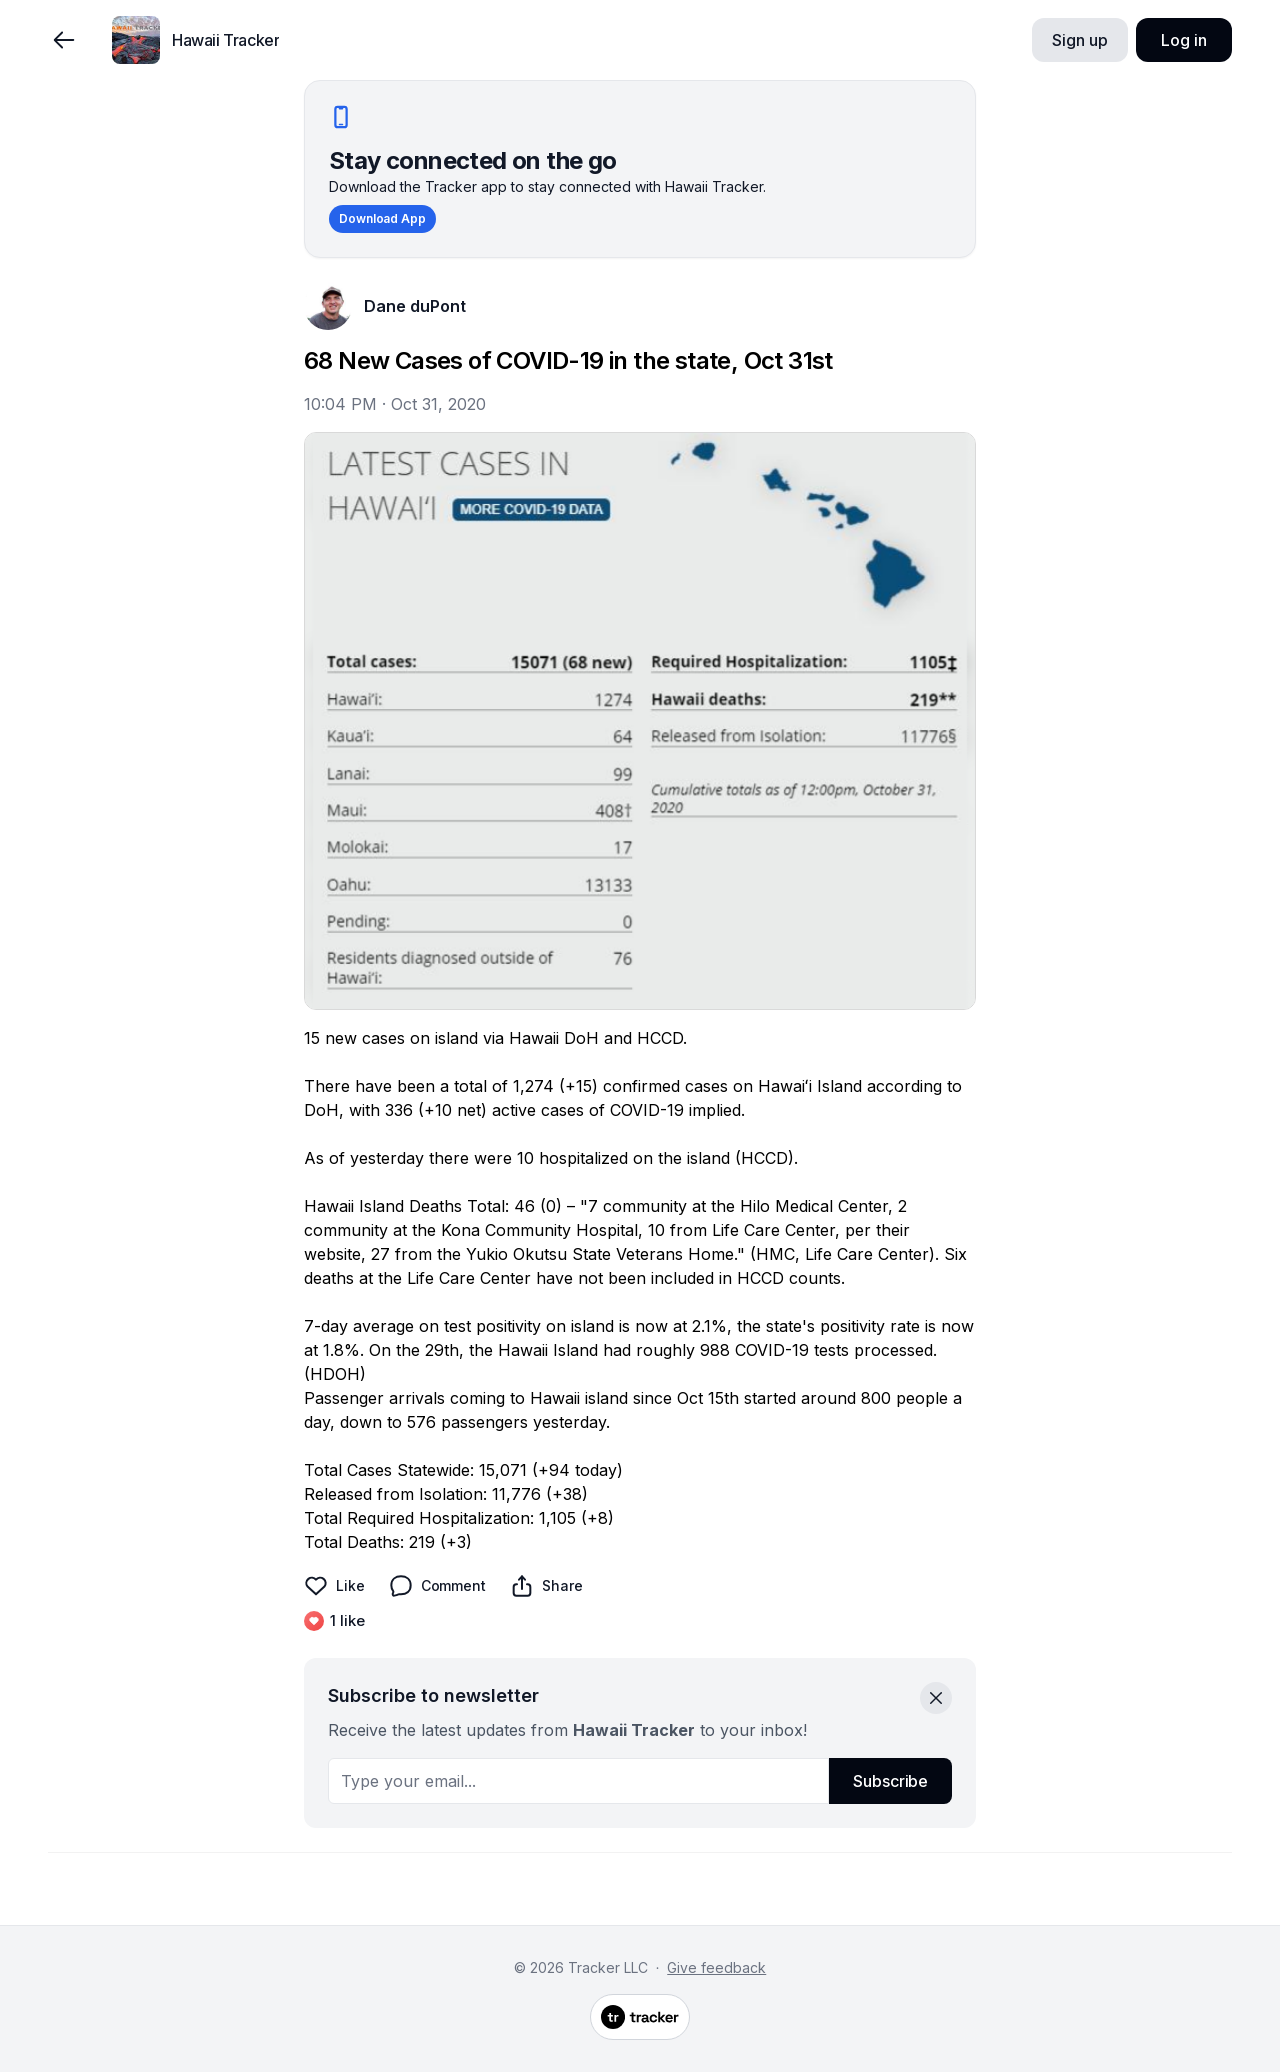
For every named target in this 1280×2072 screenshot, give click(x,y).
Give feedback (716, 1967)
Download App (382, 218)
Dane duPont (415, 306)
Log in (1183, 40)
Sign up (1079, 40)
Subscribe (890, 1781)
